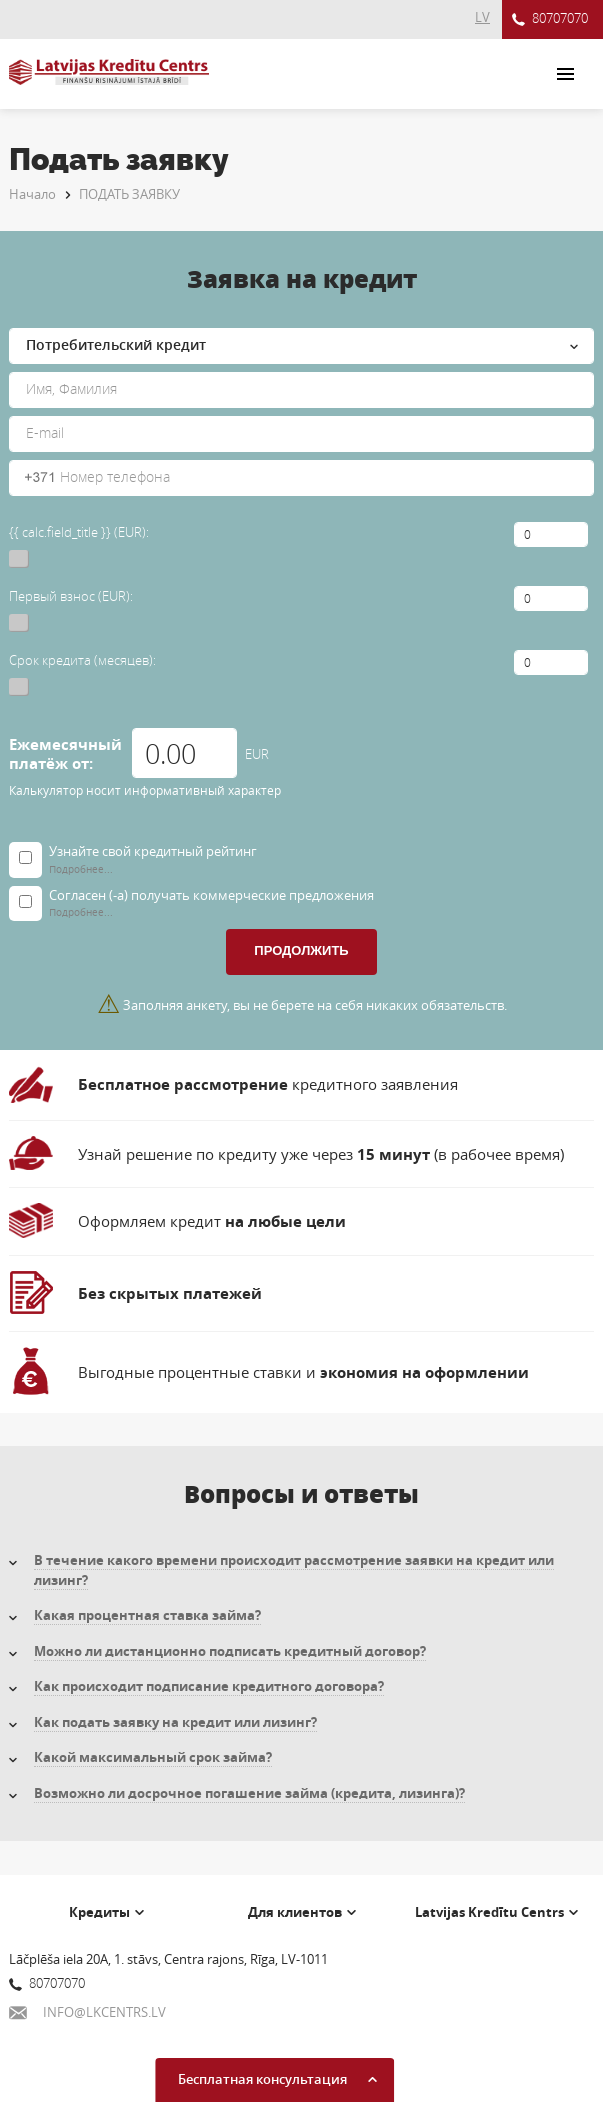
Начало (32, 194)
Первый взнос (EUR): (71, 596)
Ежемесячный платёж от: (65, 754)
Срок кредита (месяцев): (82, 660)
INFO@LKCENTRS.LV (87, 2012)
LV (482, 17)
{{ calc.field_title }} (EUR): (79, 532)
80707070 (550, 19)
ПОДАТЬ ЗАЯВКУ (129, 194)
